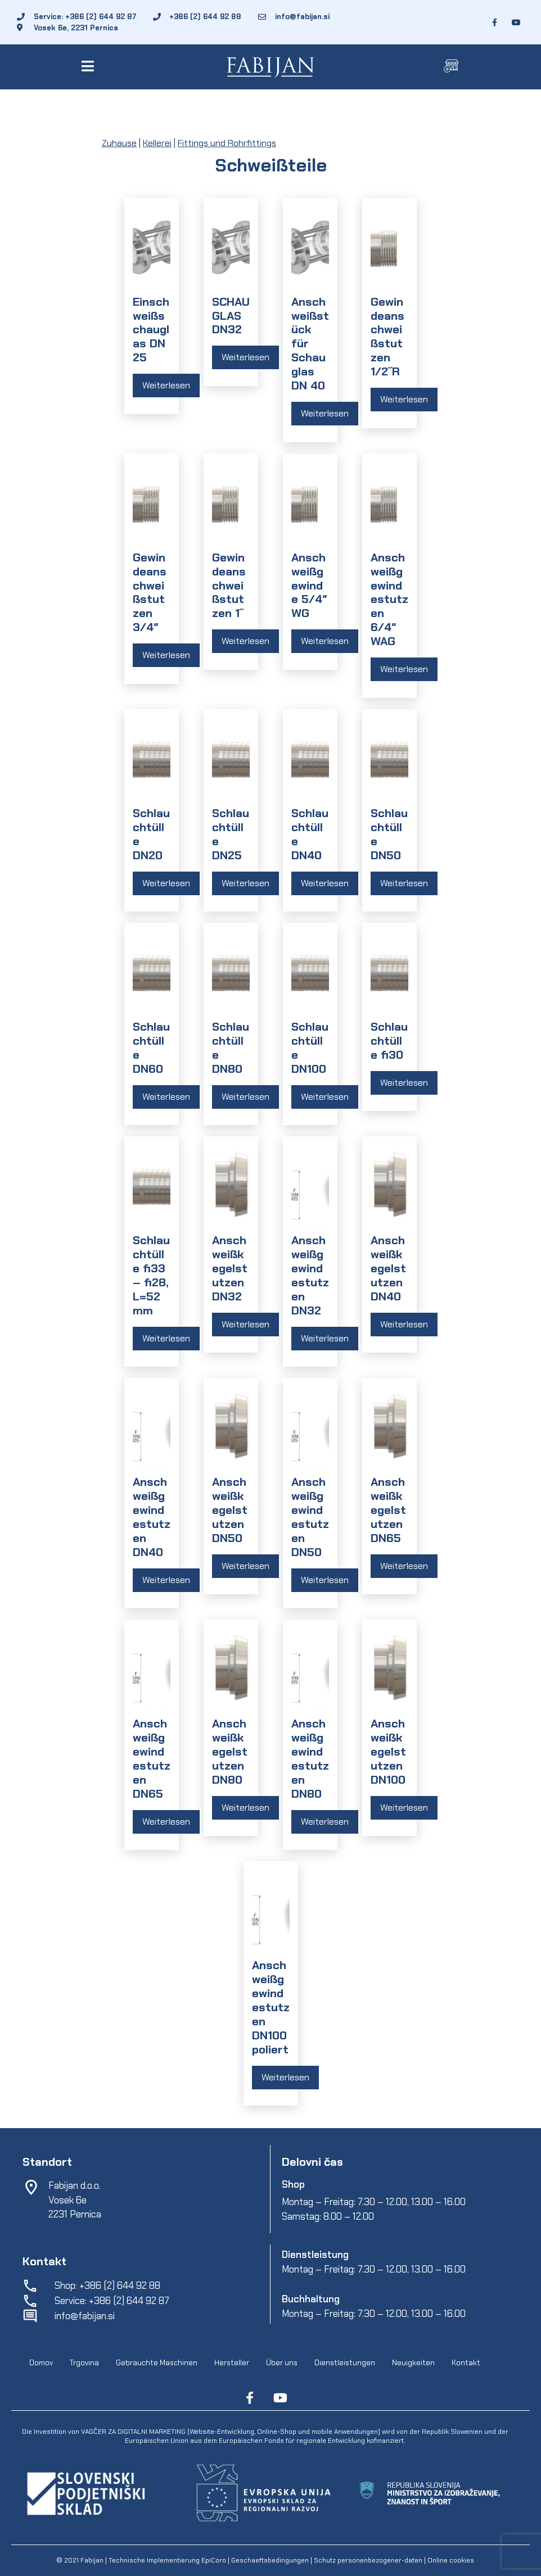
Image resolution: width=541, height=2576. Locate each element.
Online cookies (450, 2560)
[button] (90, 66)
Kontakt (466, 2363)
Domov (41, 2363)
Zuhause (119, 143)
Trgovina (84, 2363)
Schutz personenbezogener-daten (368, 2560)
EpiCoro (213, 2560)
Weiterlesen (166, 385)
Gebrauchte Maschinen (156, 2363)
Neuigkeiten (413, 2363)
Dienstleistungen (344, 2363)
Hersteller (231, 2363)
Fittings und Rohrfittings (227, 143)
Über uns (281, 2363)
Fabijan (91, 2560)
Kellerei (157, 143)
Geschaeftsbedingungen (270, 2560)
